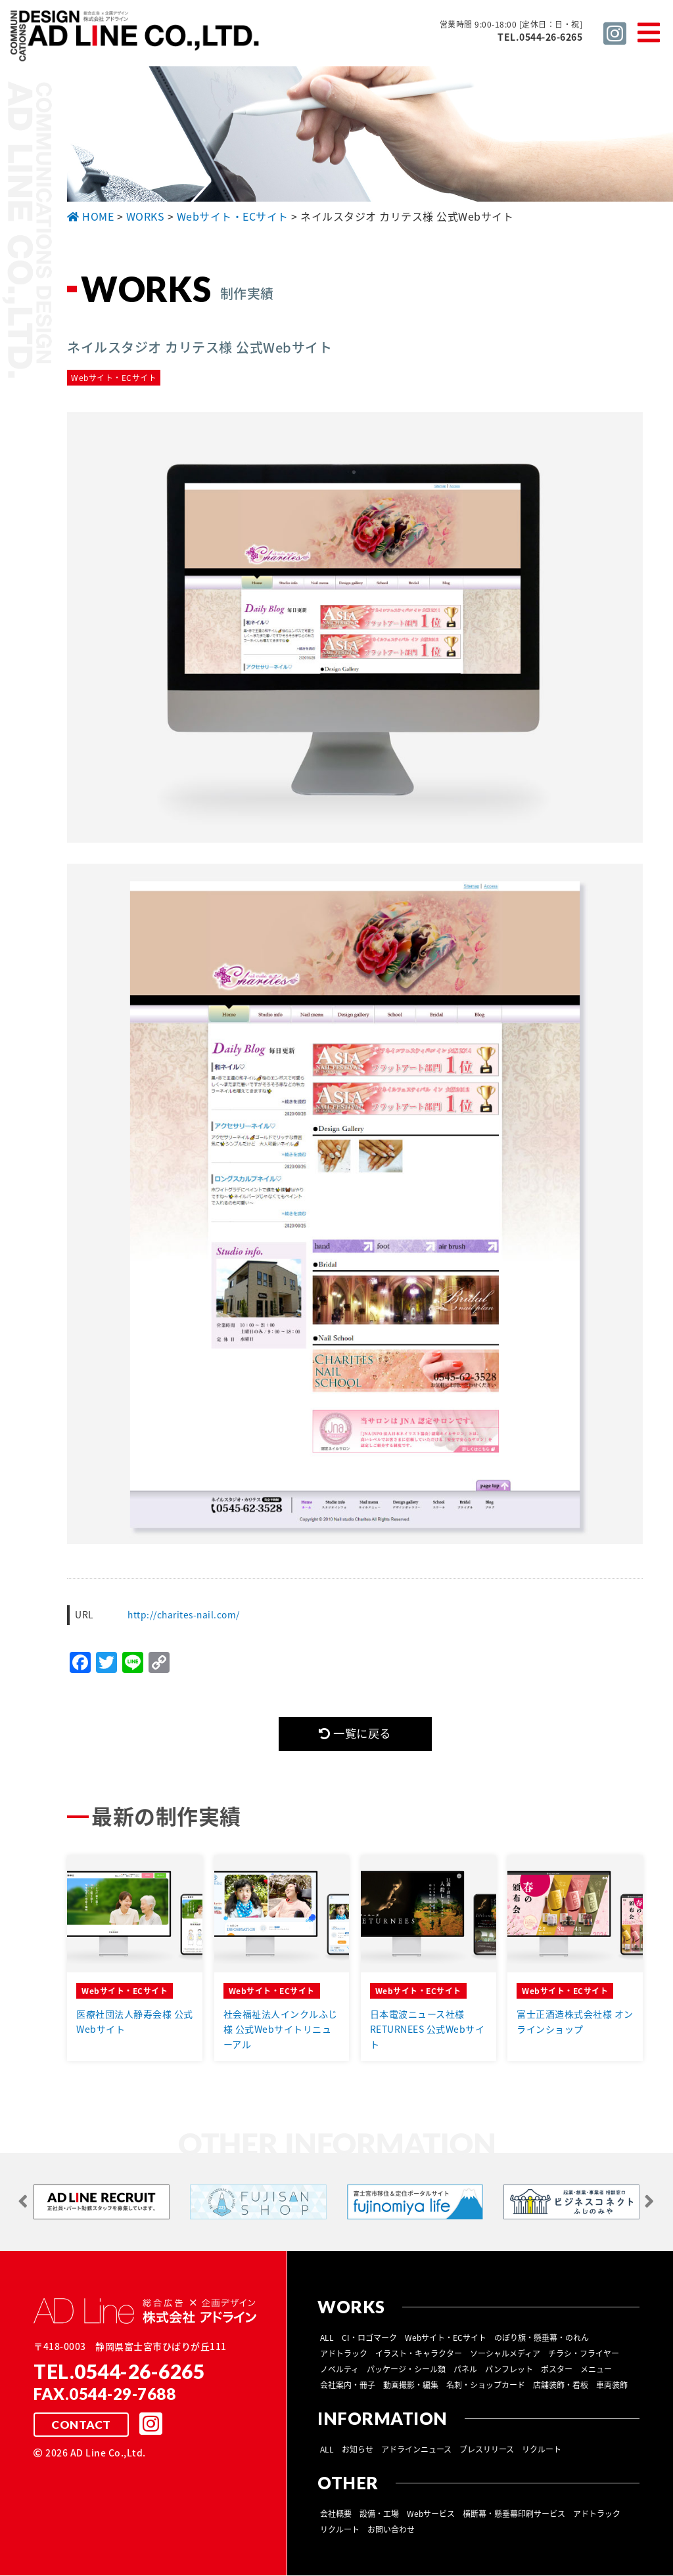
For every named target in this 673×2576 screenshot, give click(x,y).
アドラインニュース (416, 2450)
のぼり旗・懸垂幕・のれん (541, 2338)
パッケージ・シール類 (406, 2370)
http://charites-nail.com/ (185, 1614)
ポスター (556, 2370)
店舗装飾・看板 (560, 2385)
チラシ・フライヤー (583, 2354)
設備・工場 (379, 2514)
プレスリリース (486, 2450)
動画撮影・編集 (410, 2385)
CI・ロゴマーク (369, 2338)
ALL (327, 2338)
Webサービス (431, 2514)
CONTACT (81, 2425)
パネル (465, 2370)
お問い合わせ (391, 2530)
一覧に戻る (355, 1734)
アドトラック (343, 2354)
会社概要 (336, 2514)
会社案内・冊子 (347, 2385)
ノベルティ (339, 2370)
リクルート (541, 2450)
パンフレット (509, 2370)
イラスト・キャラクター (418, 2354)
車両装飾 (612, 2385)
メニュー (596, 2370)
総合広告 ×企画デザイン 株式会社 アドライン (135, 38)
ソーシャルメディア (505, 2354)
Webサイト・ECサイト (445, 2338)
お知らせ (357, 2450)
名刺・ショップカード (485, 2385)
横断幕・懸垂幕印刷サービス (514, 2514)
